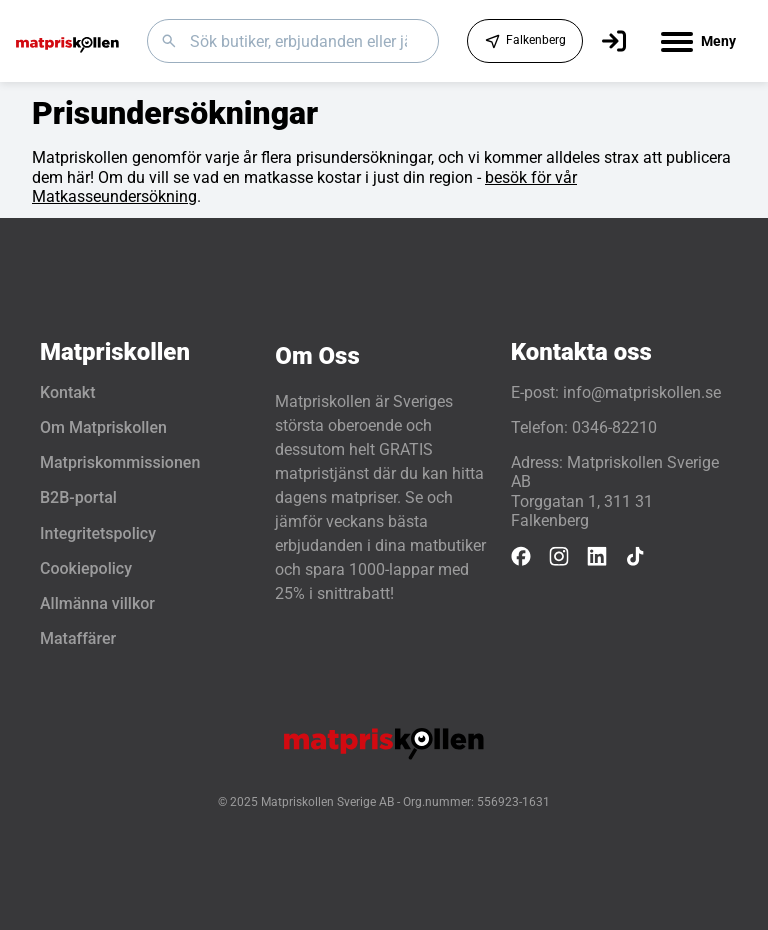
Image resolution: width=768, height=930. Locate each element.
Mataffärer (78, 638)
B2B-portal (78, 497)
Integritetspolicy (98, 533)
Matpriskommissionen (120, 462)
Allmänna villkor (97, 603)
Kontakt (68, 392)
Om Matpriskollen (103, 427)
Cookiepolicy (86, 568)
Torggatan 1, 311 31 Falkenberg (582, 511)
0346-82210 (614, 427)
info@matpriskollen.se (642, 392)
